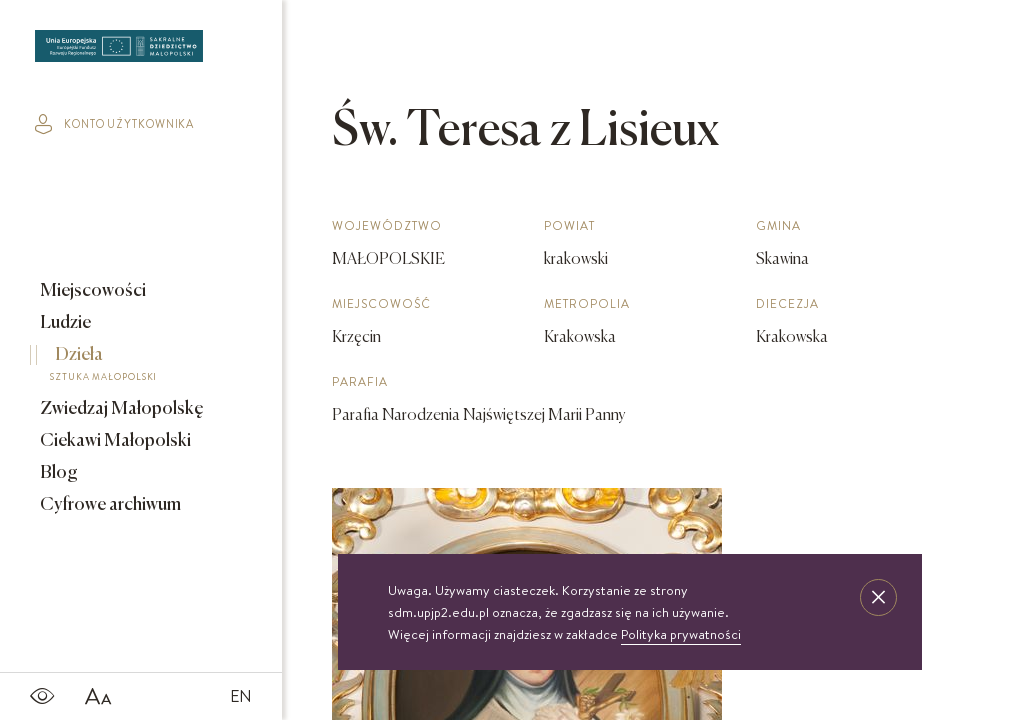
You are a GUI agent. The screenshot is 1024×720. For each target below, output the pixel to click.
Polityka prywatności (681, 634)
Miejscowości (91, 291)
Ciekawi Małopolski (114, 441)
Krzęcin (356, 338)
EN (241, 696)
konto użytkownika (114, 124)
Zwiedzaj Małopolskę (120, 409)
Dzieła (127, 367)
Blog (57, 473)
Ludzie (64, 323)
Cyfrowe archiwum (109, 505)
